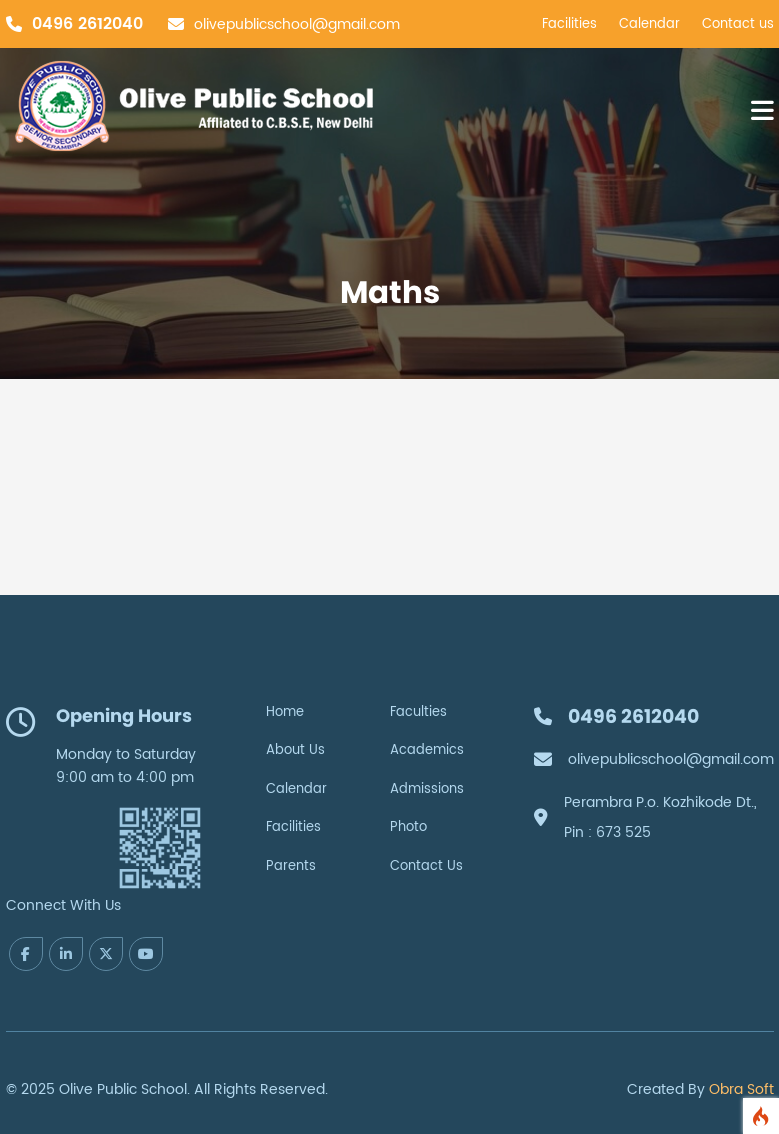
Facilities (569, 24)
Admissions (427, 789)
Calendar (649, 24)
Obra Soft (741, 1089)
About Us (295, 750)
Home (285, 712)
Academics (427, 750)
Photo (408, 827)
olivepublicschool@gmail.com (297, 24)
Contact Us (426, 866)
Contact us (738, 24)
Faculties (418, 712)
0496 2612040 (87, 24)
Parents (291, 866)
